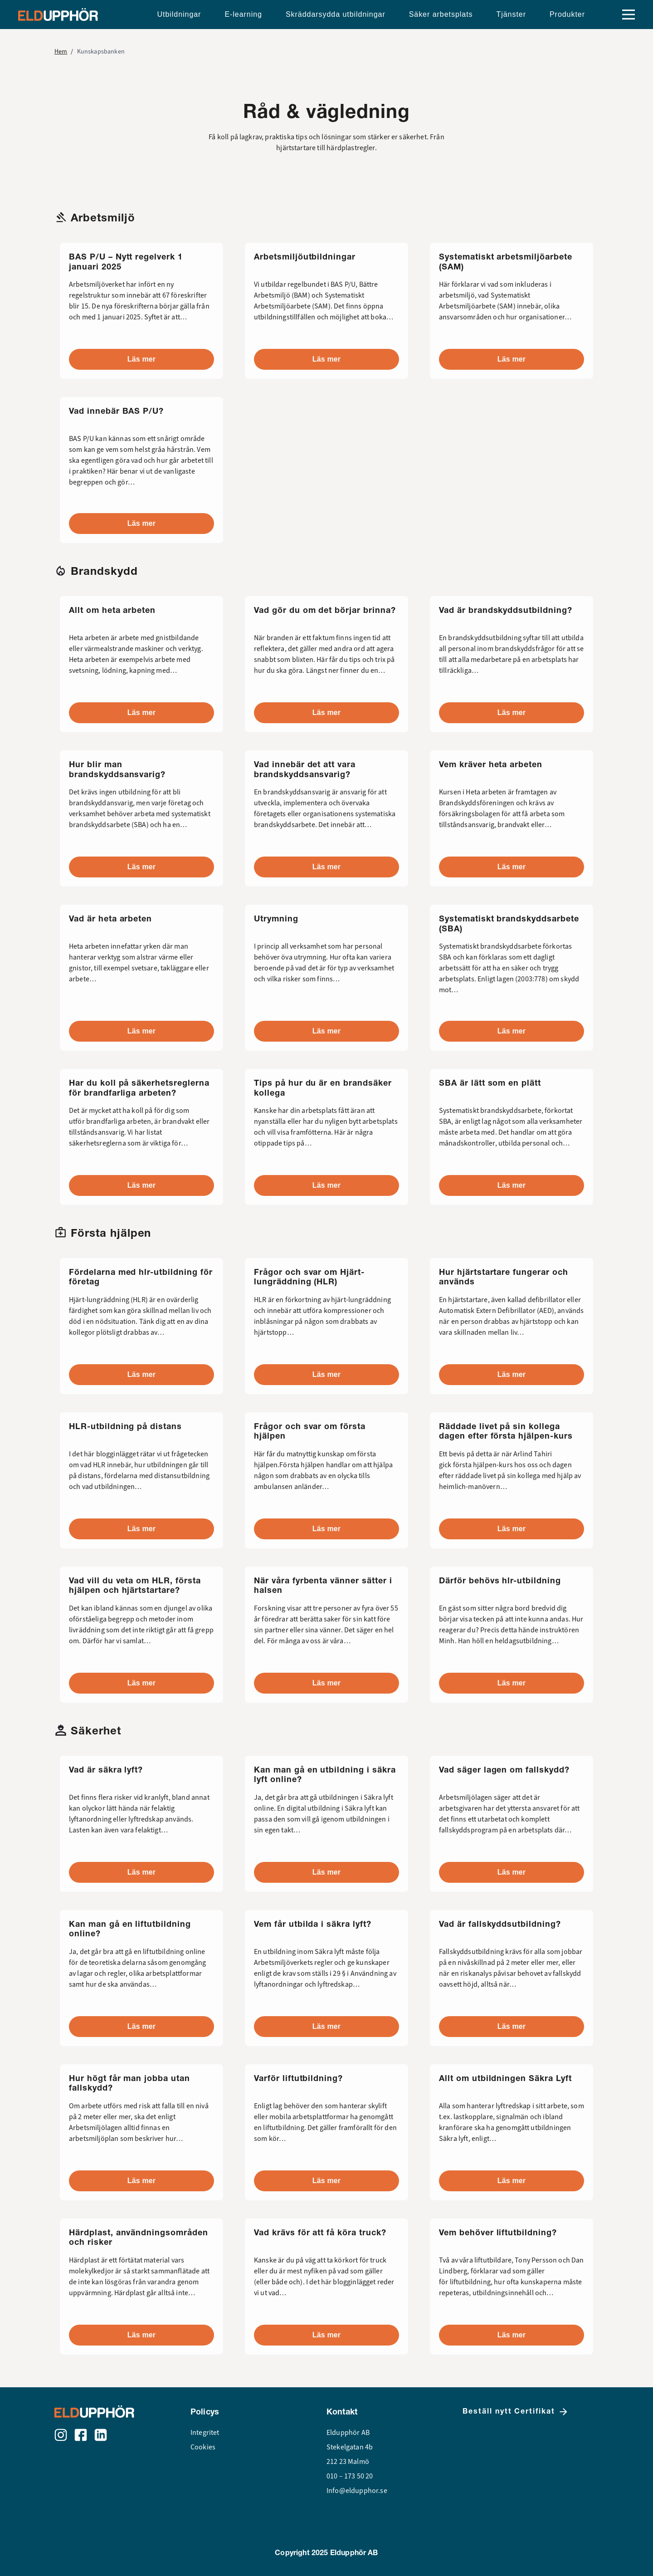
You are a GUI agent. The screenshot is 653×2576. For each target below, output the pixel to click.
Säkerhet (96, 1730)
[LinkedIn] (100, 2435)
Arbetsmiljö (103, 217)
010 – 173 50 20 (349, 2476)
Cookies (202, 2447)
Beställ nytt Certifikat (516, 2411)
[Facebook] (80, 2435)
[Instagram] (60, 2435)
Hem (60, 51)
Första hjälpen (111, 1232)
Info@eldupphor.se (356, 2490)
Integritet (204, 2432)
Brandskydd (104, 571)
